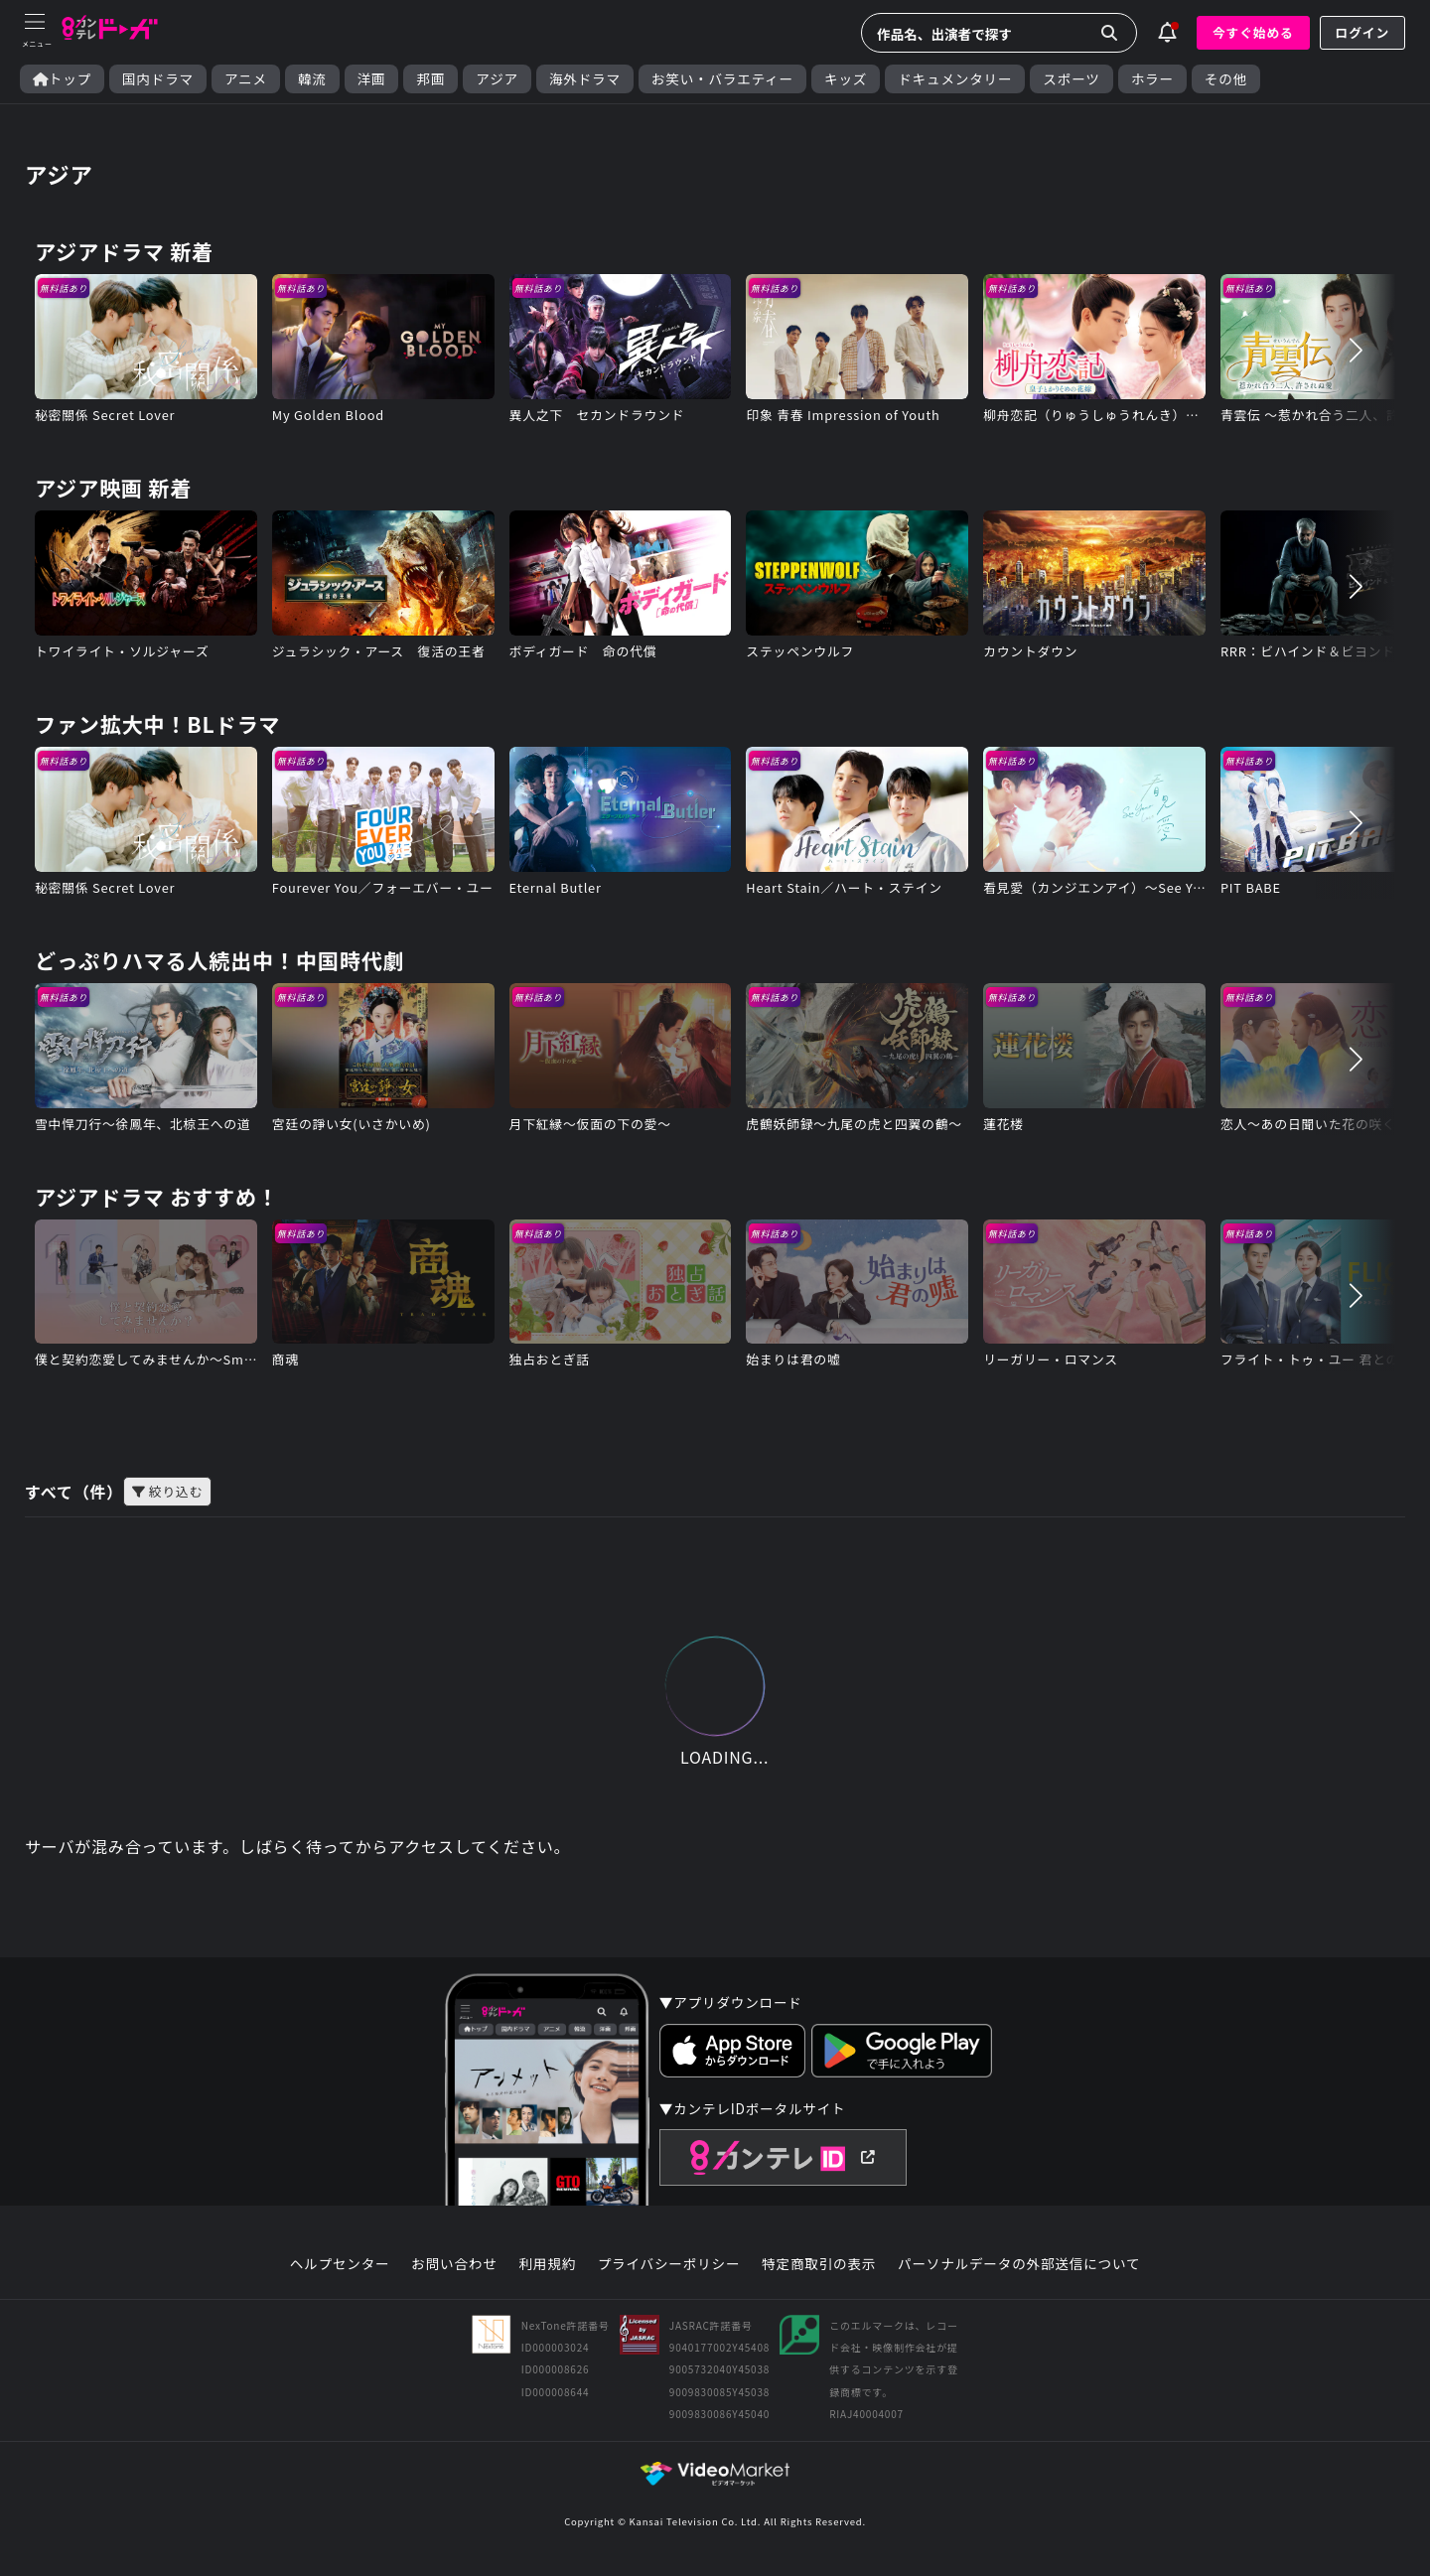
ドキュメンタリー (955, 79)
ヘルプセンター (340, 2264)
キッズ (845, 79)
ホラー (1152, 79)
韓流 (312, 79)
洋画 (372, 79)
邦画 (430, 79)
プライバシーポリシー (669, 2264)
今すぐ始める (1253, 32)
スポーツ (1071, 79)
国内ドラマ (158, 79)
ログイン (1362, 32)
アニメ (245, 79)
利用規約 (547, 2264)
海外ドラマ (585, 79)
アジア (497, 79)
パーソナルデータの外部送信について (1019, 2264)
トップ (62, 79)
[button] (1355, 350)
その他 (1226, 79)
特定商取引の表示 (819, 2264)
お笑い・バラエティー (722, 79)
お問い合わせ (454, 2264)
